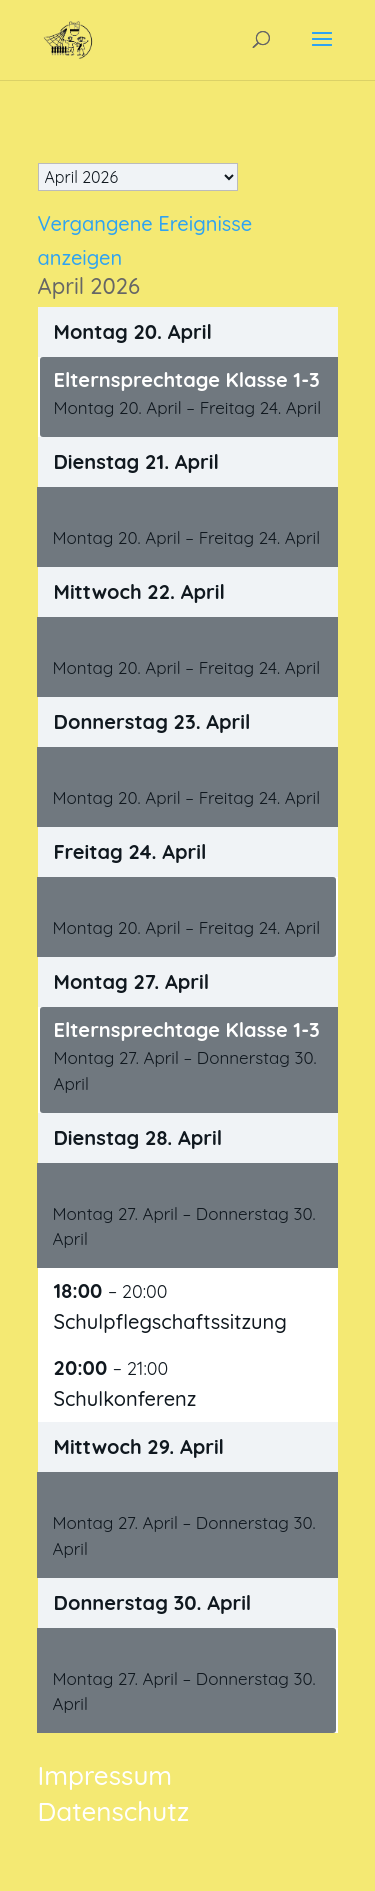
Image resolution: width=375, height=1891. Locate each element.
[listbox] (138, 177)
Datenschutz (114, 1811)
